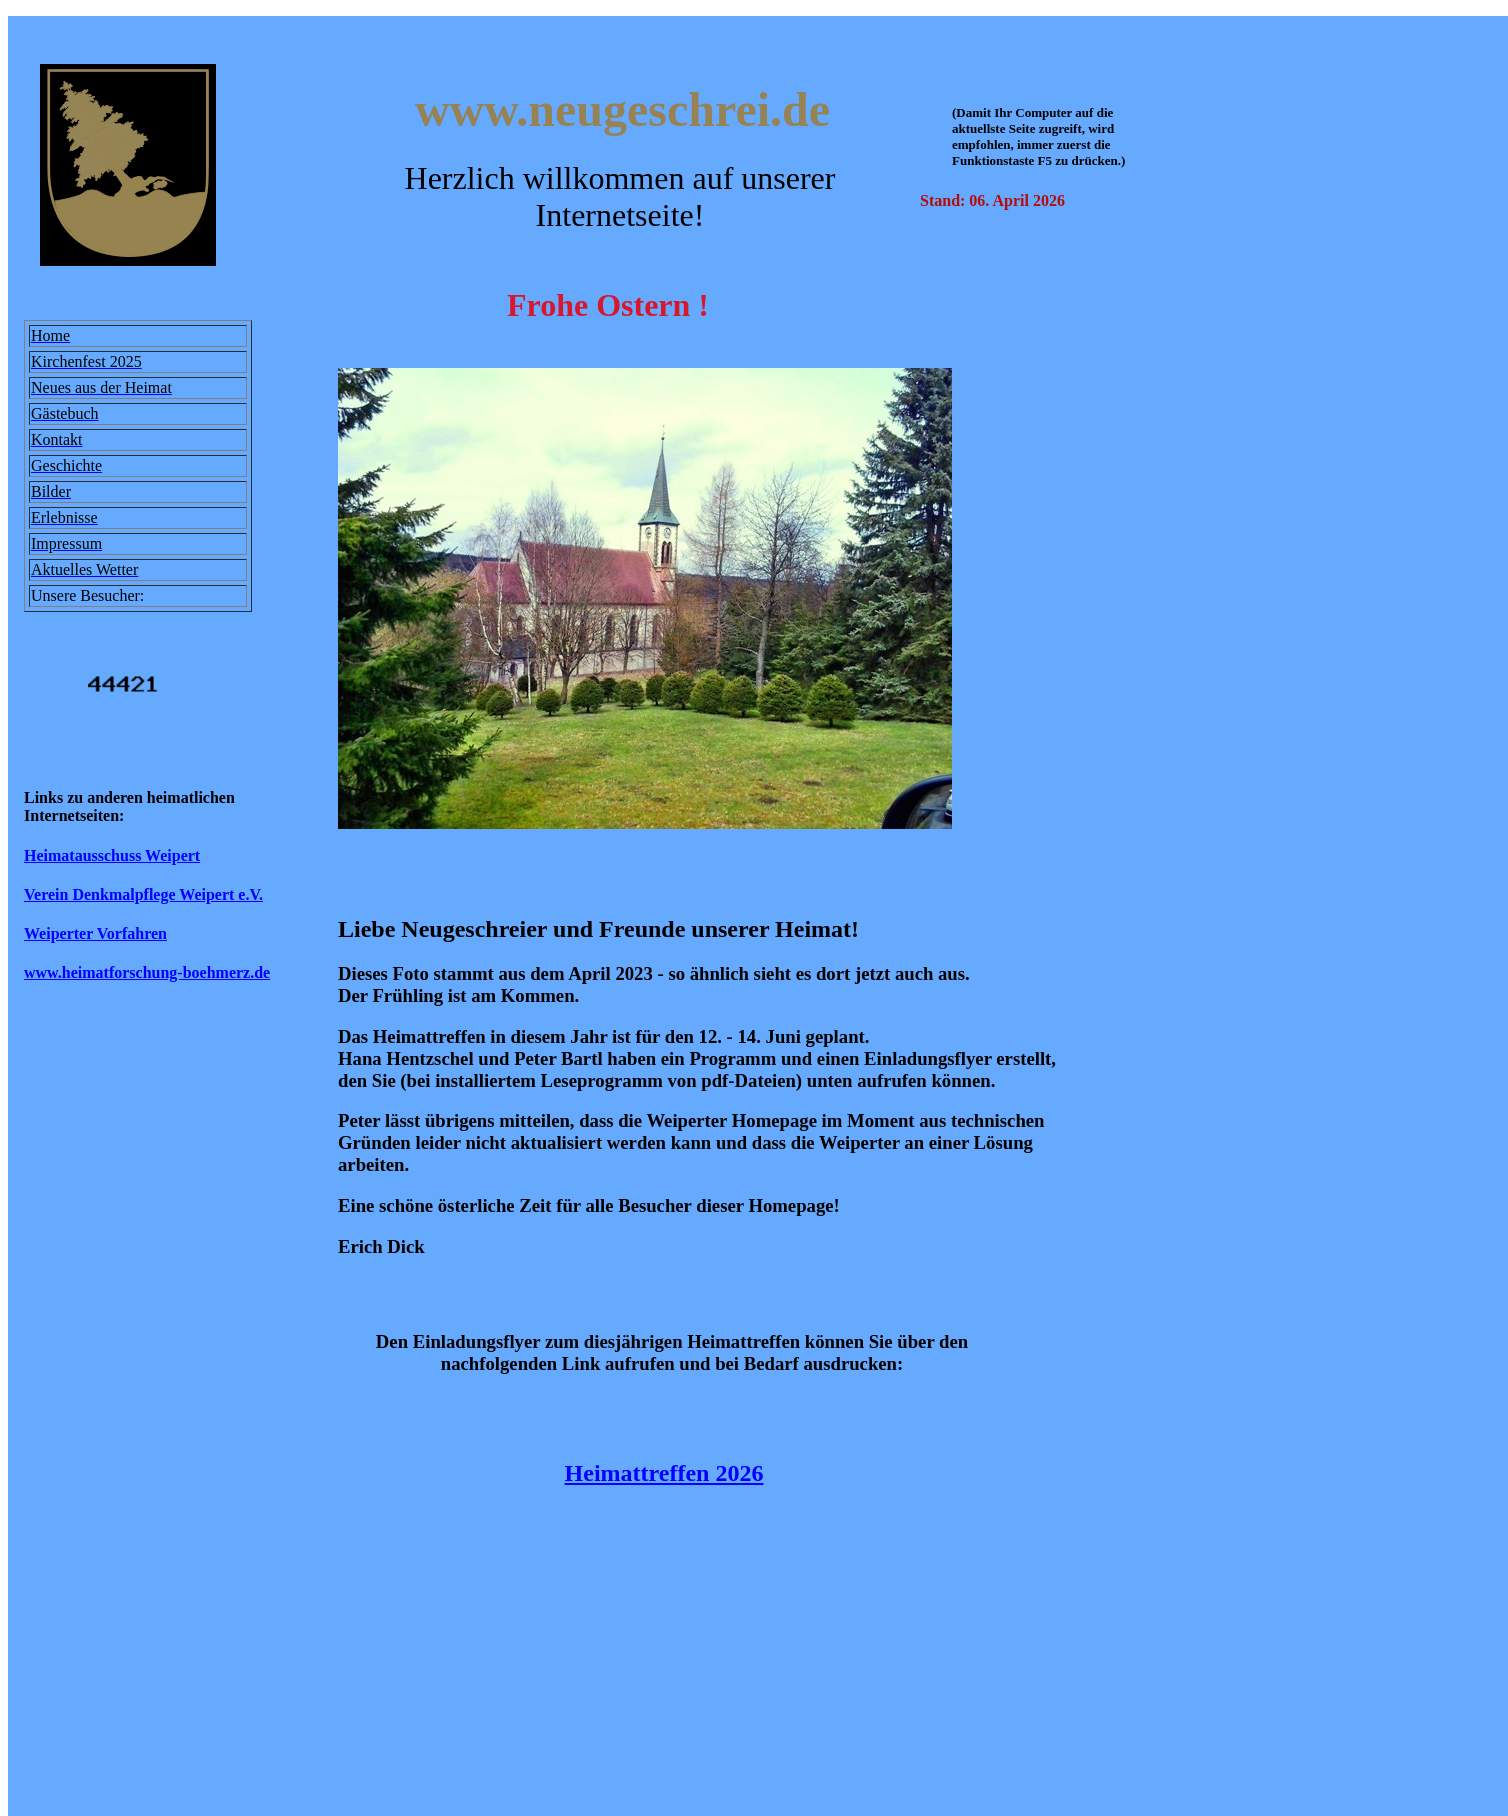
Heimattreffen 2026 (664, 1473)
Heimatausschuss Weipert (112, 855)
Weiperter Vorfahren (95, 933)
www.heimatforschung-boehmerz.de (147, 972)
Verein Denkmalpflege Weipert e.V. (143, 894)
